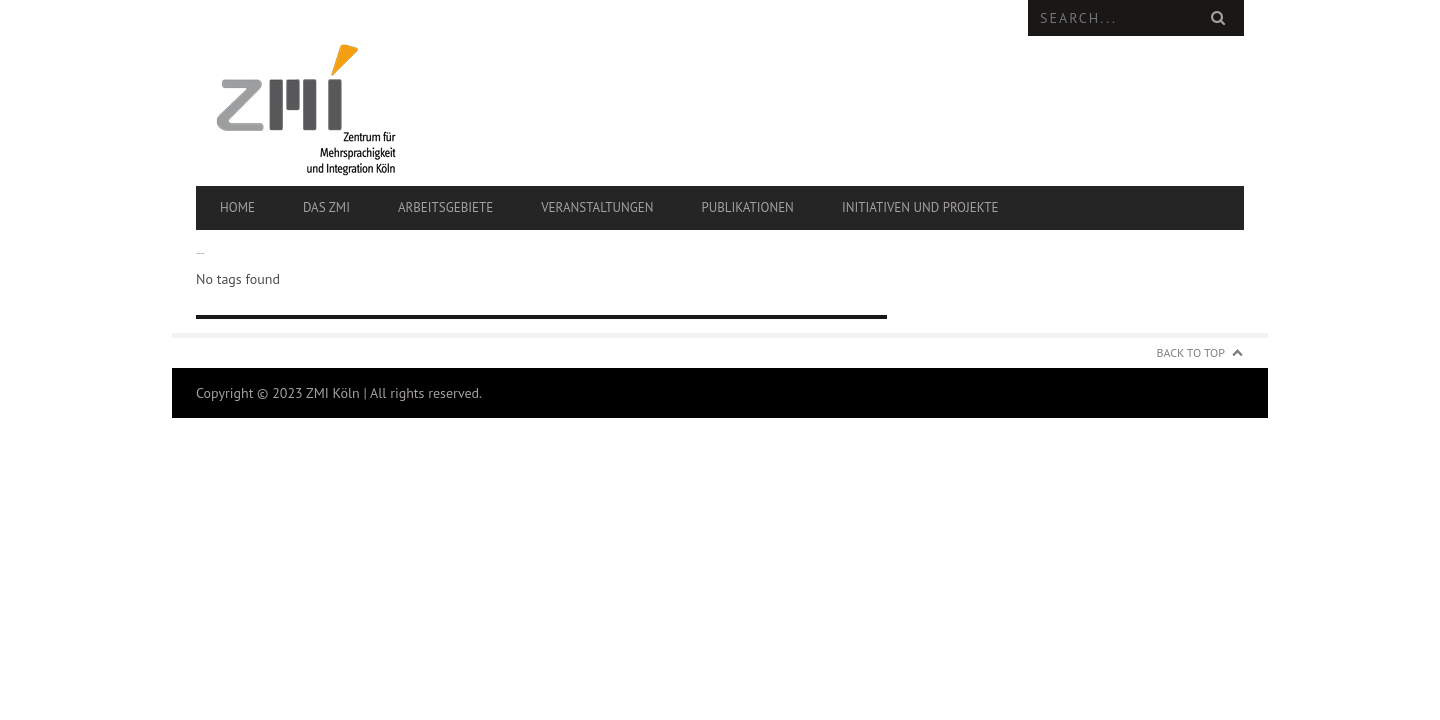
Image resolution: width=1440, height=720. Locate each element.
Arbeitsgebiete (445, 207)
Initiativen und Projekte (920, 207)
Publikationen (747, 207)
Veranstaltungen (597, 207)
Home (237, 207)
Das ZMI (326, 207)
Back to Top (1191, 352)
